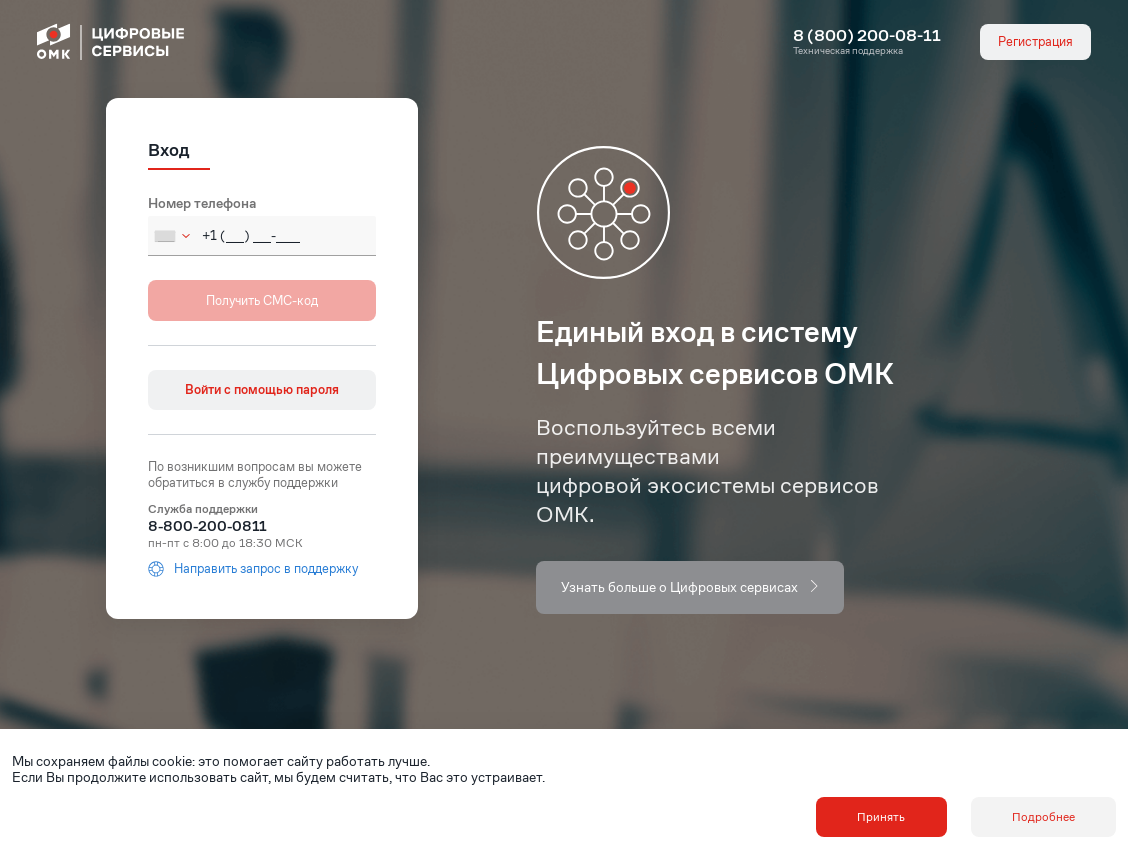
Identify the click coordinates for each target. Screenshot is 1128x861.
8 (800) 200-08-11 (867, 36)
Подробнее (1043, 816)
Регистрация (1035, 41)
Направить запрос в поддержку (253, 569)
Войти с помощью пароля (262, 389)
